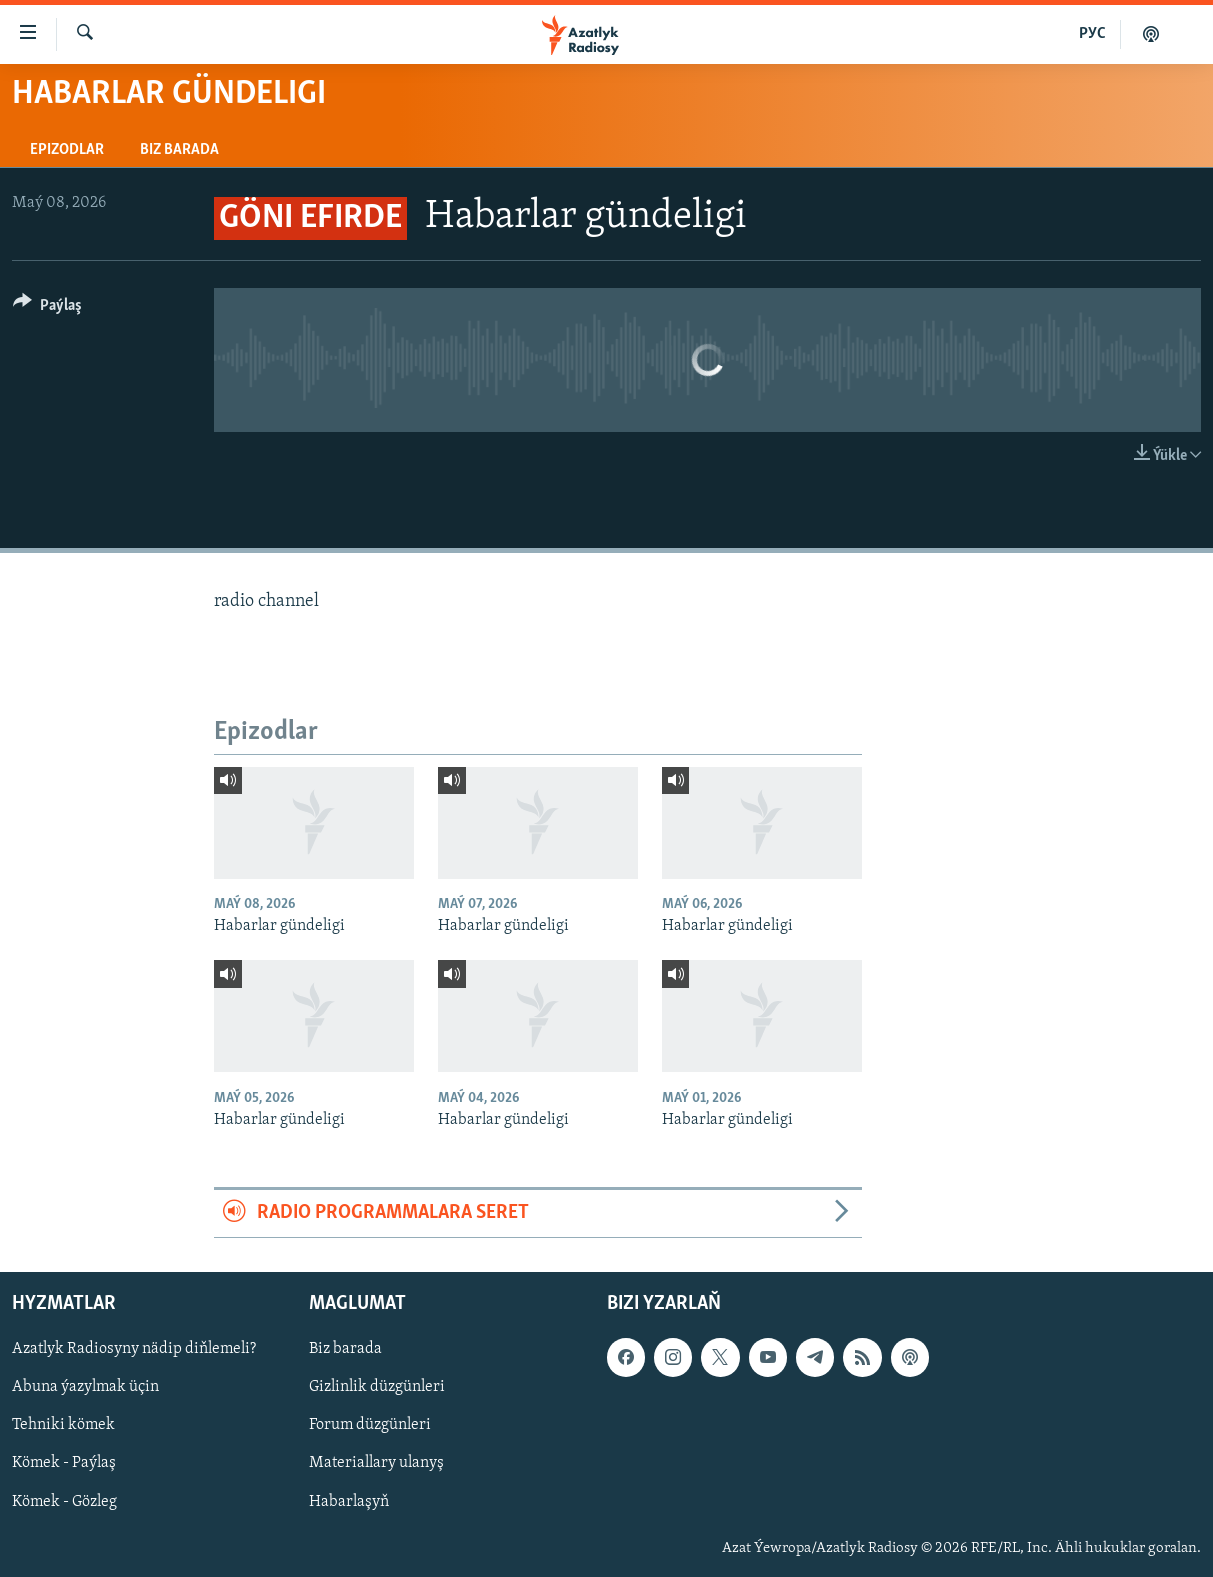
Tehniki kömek (63, 1425)
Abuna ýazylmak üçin (85, 1387)
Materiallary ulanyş (376, 1463)
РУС (1092, 34)
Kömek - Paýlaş (64, 1463)
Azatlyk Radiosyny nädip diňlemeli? (134, 1349)
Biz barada (179, 150)
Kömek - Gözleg (64, 1501)
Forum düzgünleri (370, 1425)
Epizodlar (67, 150)
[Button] (47, 308)
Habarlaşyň (349, 1501)
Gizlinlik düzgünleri (377, 1387)
